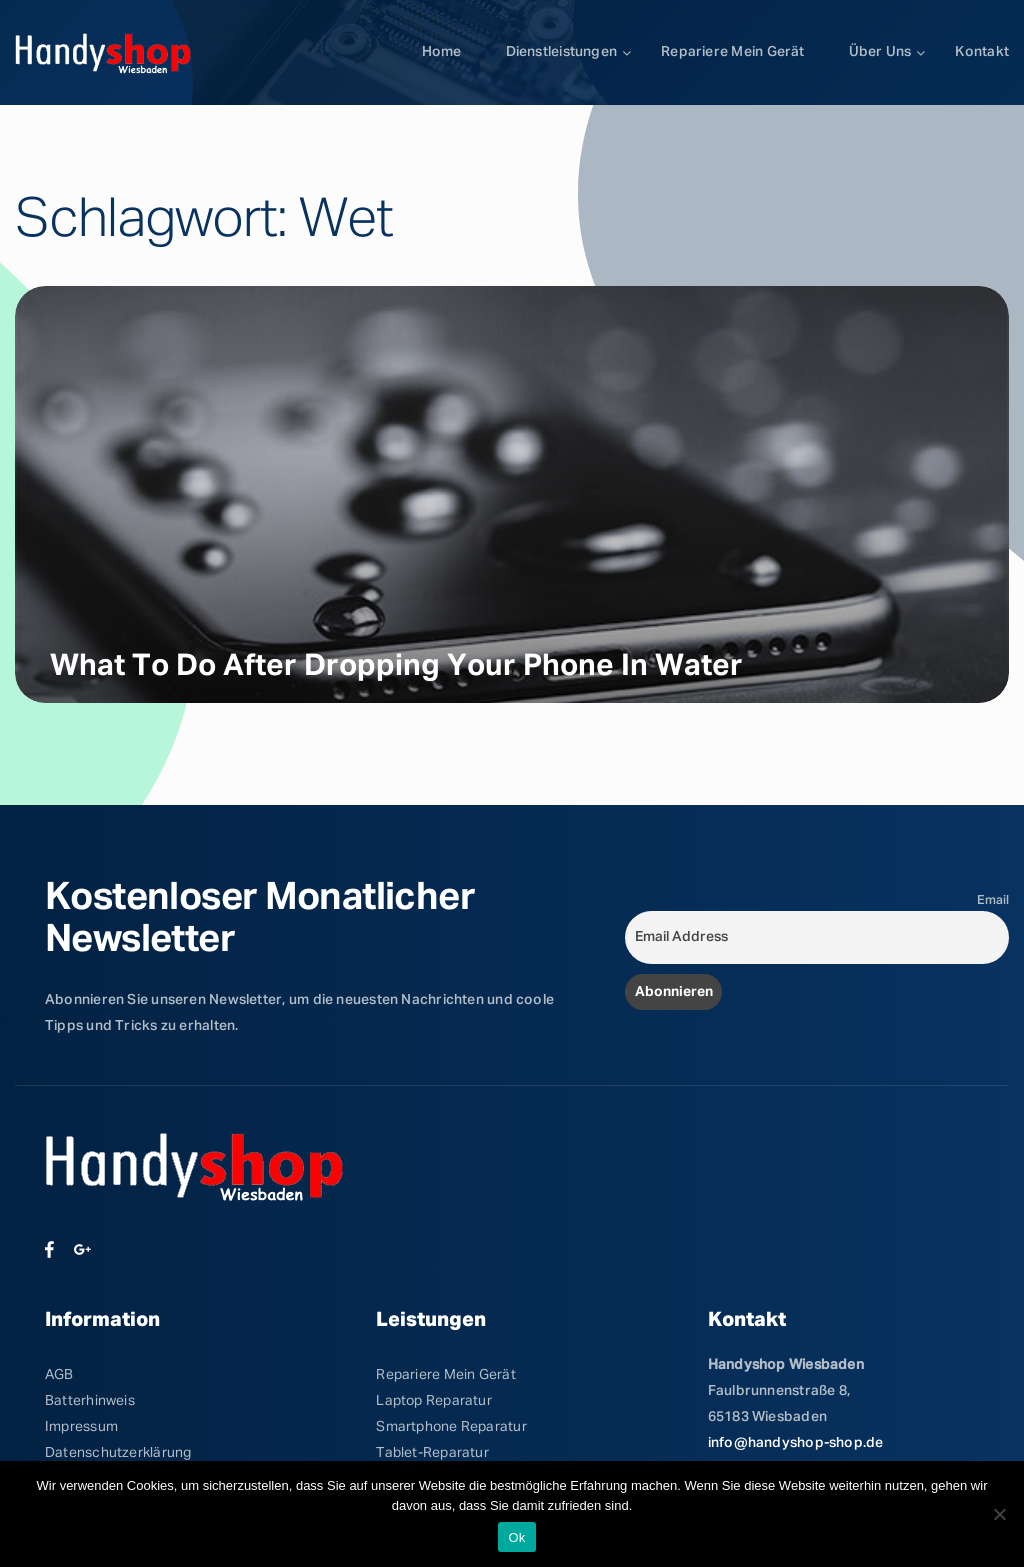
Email (993, 900)
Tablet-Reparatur (432, 1453)
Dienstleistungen (562, 52)
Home (442, 52)
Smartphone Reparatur (451, 1427)
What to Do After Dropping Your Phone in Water (396, 667)
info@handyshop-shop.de (796, 1443)
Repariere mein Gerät (732, 52)
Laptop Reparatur (434, 1401)
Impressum (81, 1427)
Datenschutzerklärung (118, 1453)
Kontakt (982, 52)
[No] (999, 1514)
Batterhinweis (90, 1401)
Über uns (880, 52)
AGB (59, 1375)
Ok (516, 1537)
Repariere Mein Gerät (445, 1375)
